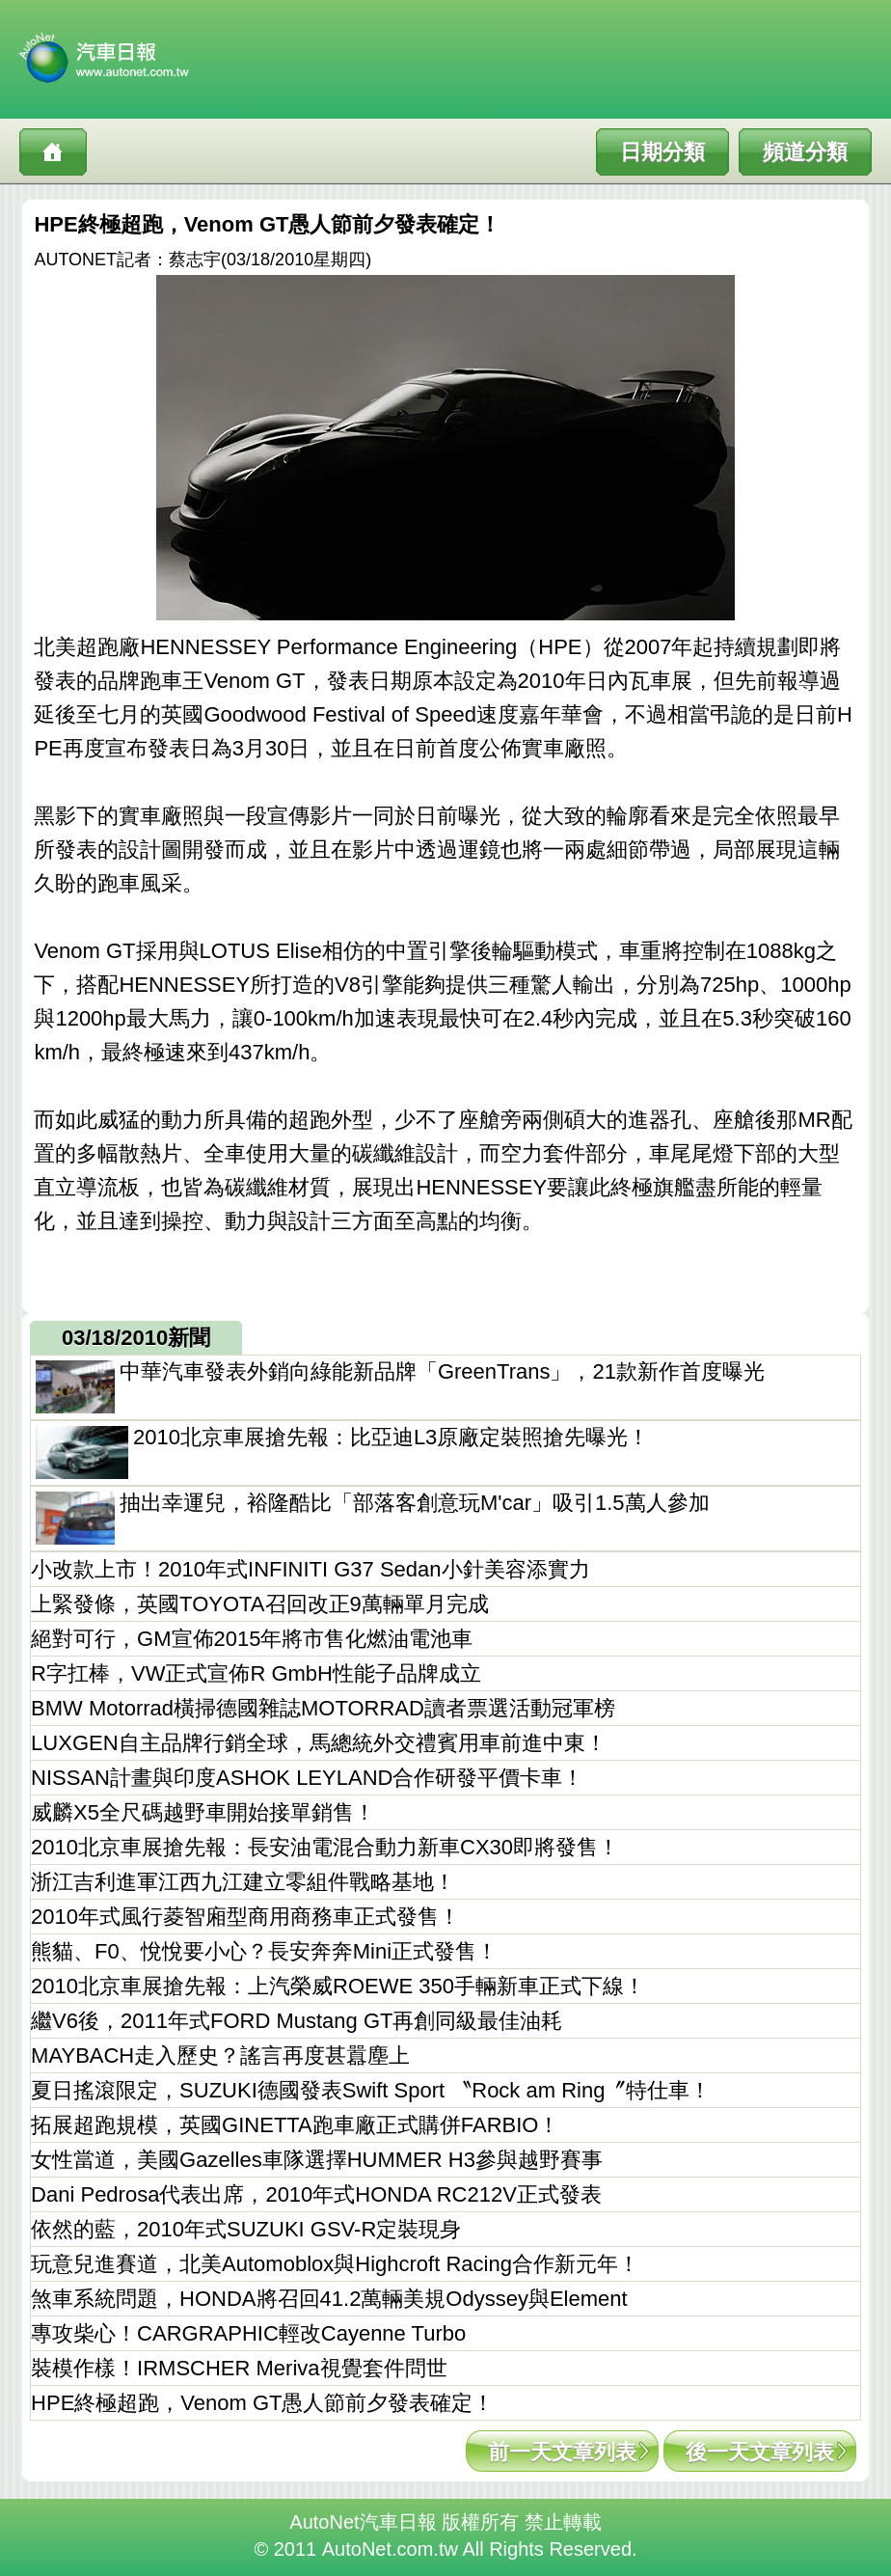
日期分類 (662, 152)
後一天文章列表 (760, 2452)
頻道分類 (805, 152)
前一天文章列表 (562, 2452)
